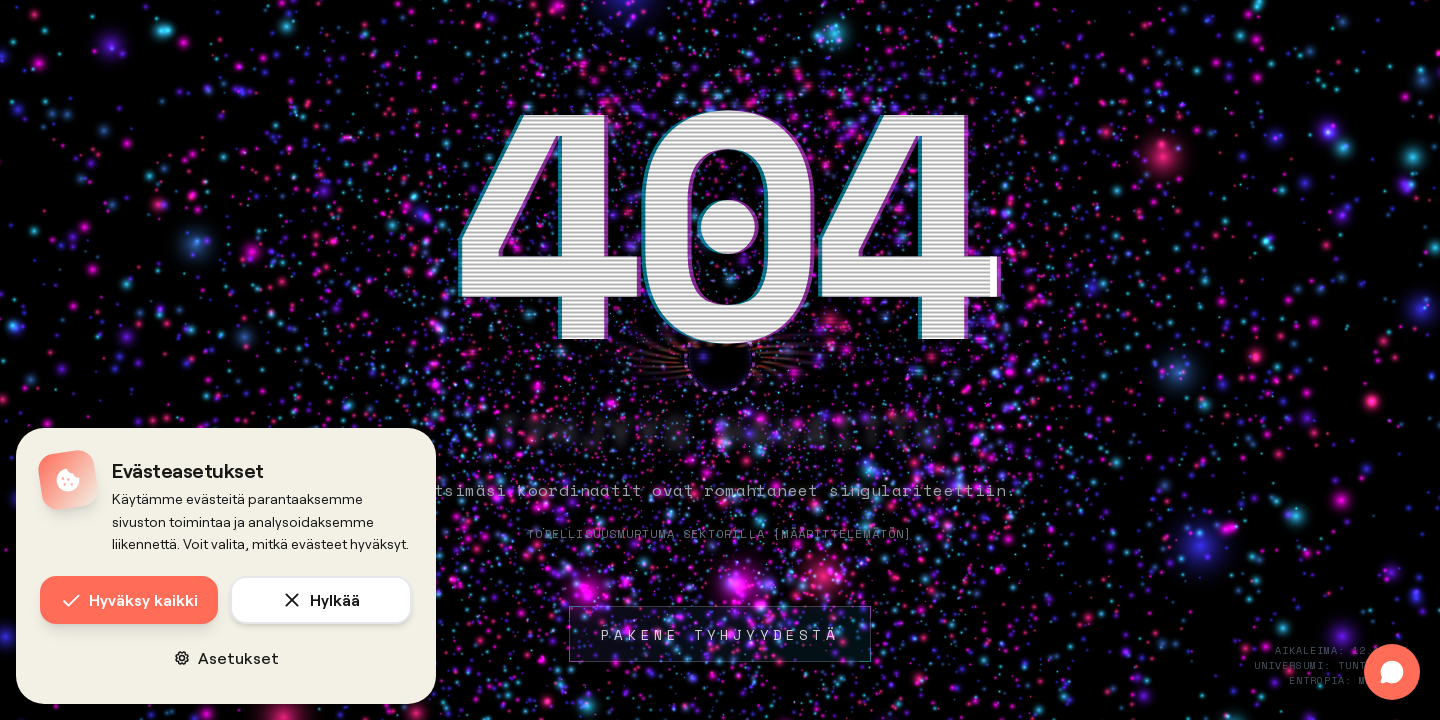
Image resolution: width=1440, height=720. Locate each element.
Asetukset (226, 657)
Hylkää (321, 600)
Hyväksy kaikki (129, 600)
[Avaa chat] (1392, 672)
